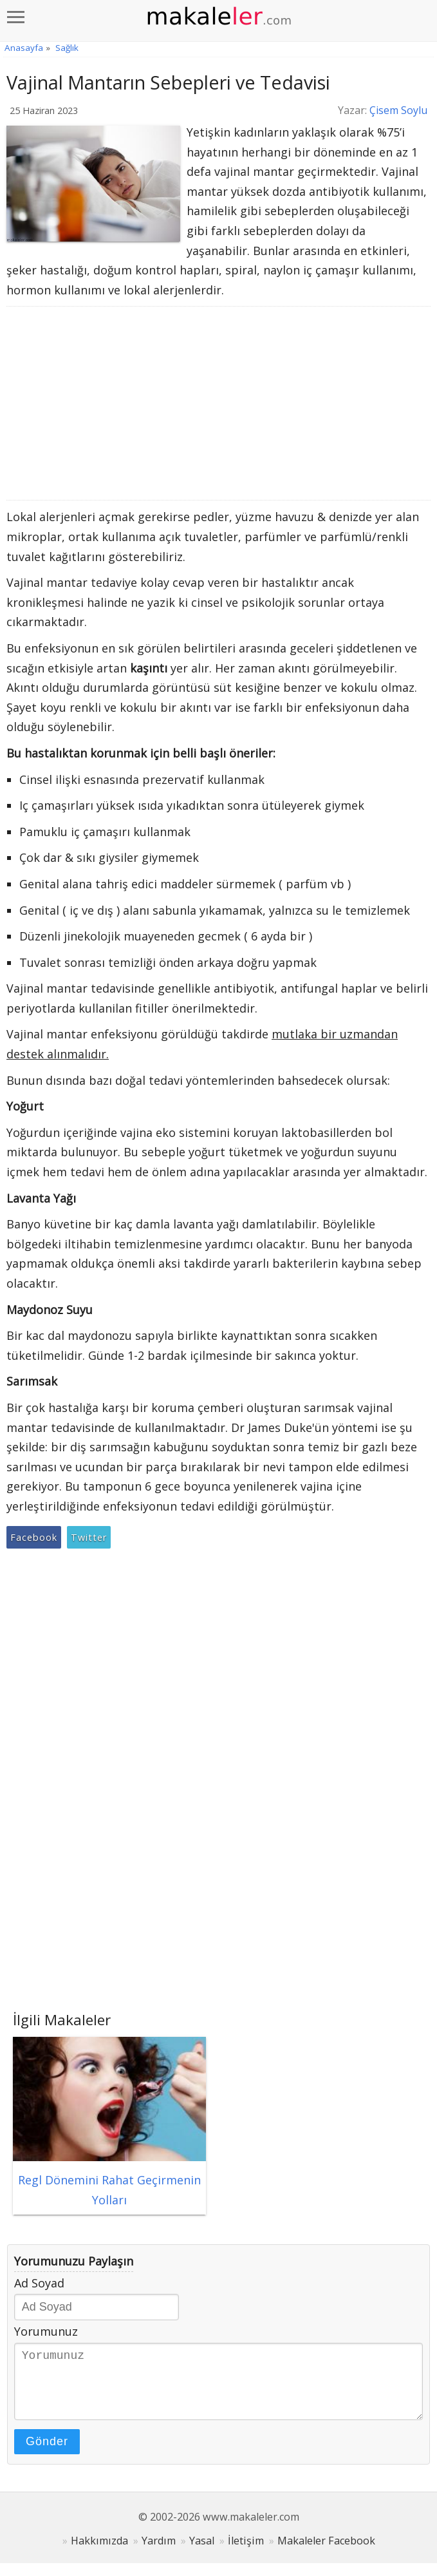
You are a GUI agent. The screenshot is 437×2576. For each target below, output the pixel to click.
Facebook (33, 1537)
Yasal (201, 2553)
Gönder (47, 2454)
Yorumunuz (46, 2331)
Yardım (159, 2553)
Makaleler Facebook (326, 2553)
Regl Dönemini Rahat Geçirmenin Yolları (109, 2179)
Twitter (89, 1537)
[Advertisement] (218, 403)
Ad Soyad (39, 2283)
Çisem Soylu (398, 110)
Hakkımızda (99, 2553)
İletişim (246, 2553)
